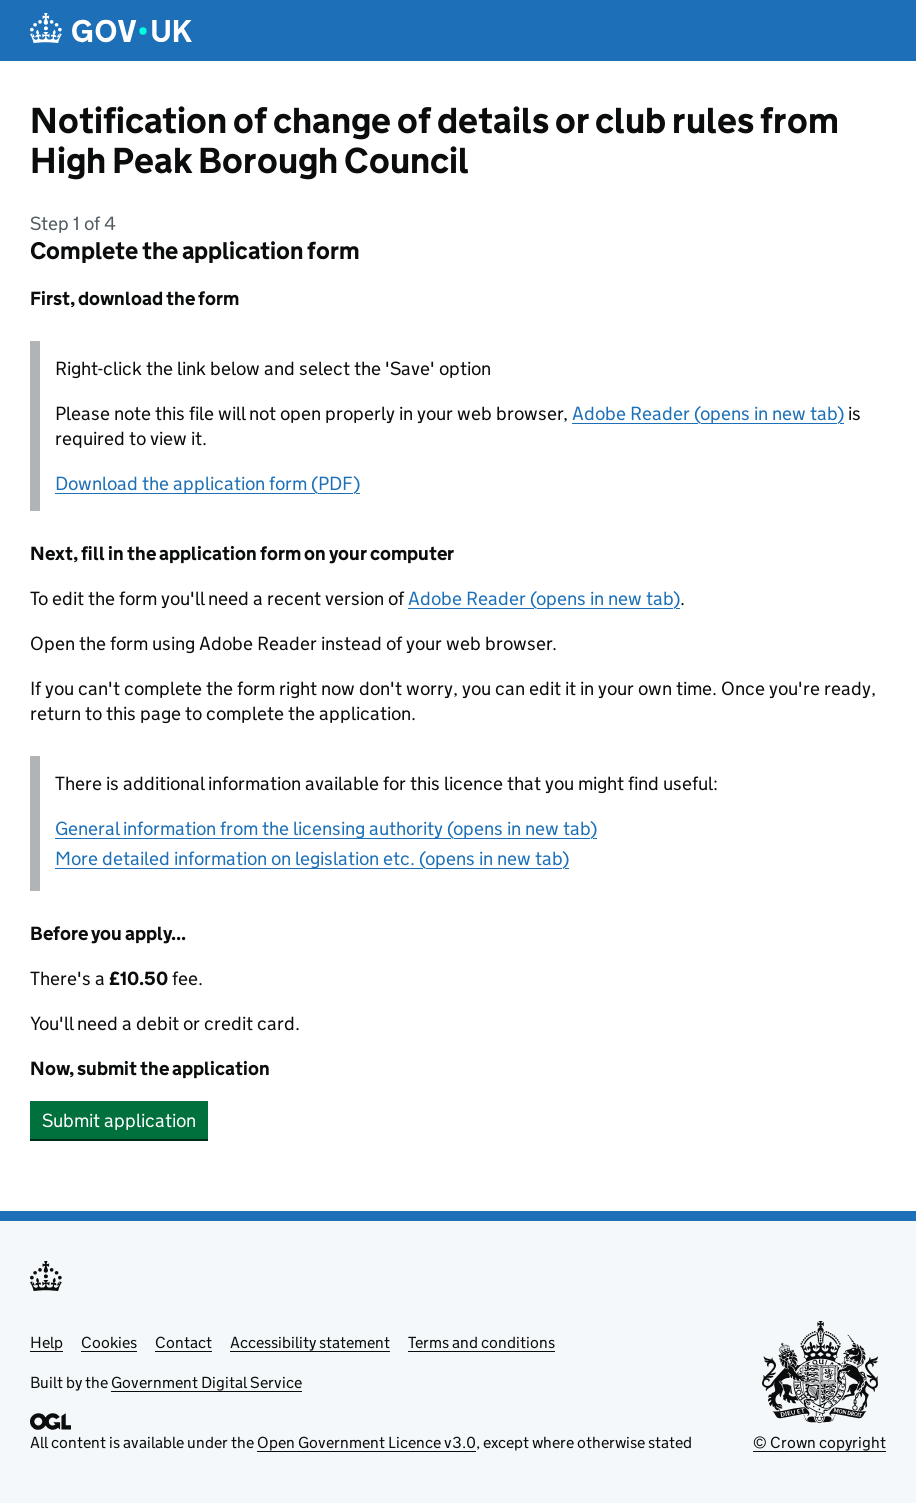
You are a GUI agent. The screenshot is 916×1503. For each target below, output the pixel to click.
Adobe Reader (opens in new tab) (708, 413)
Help (46, 1342)
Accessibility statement (310, 1342)
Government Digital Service (206, 1382)
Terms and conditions (481, 1342)
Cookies (109, 1342)
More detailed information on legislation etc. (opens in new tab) (312, 858)
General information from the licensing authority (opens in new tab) (326, 828)
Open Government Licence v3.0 (366, 1442)
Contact (183, 1342)
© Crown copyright (819, 1442)
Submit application (119, 1120)
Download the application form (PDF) (207, 483)
